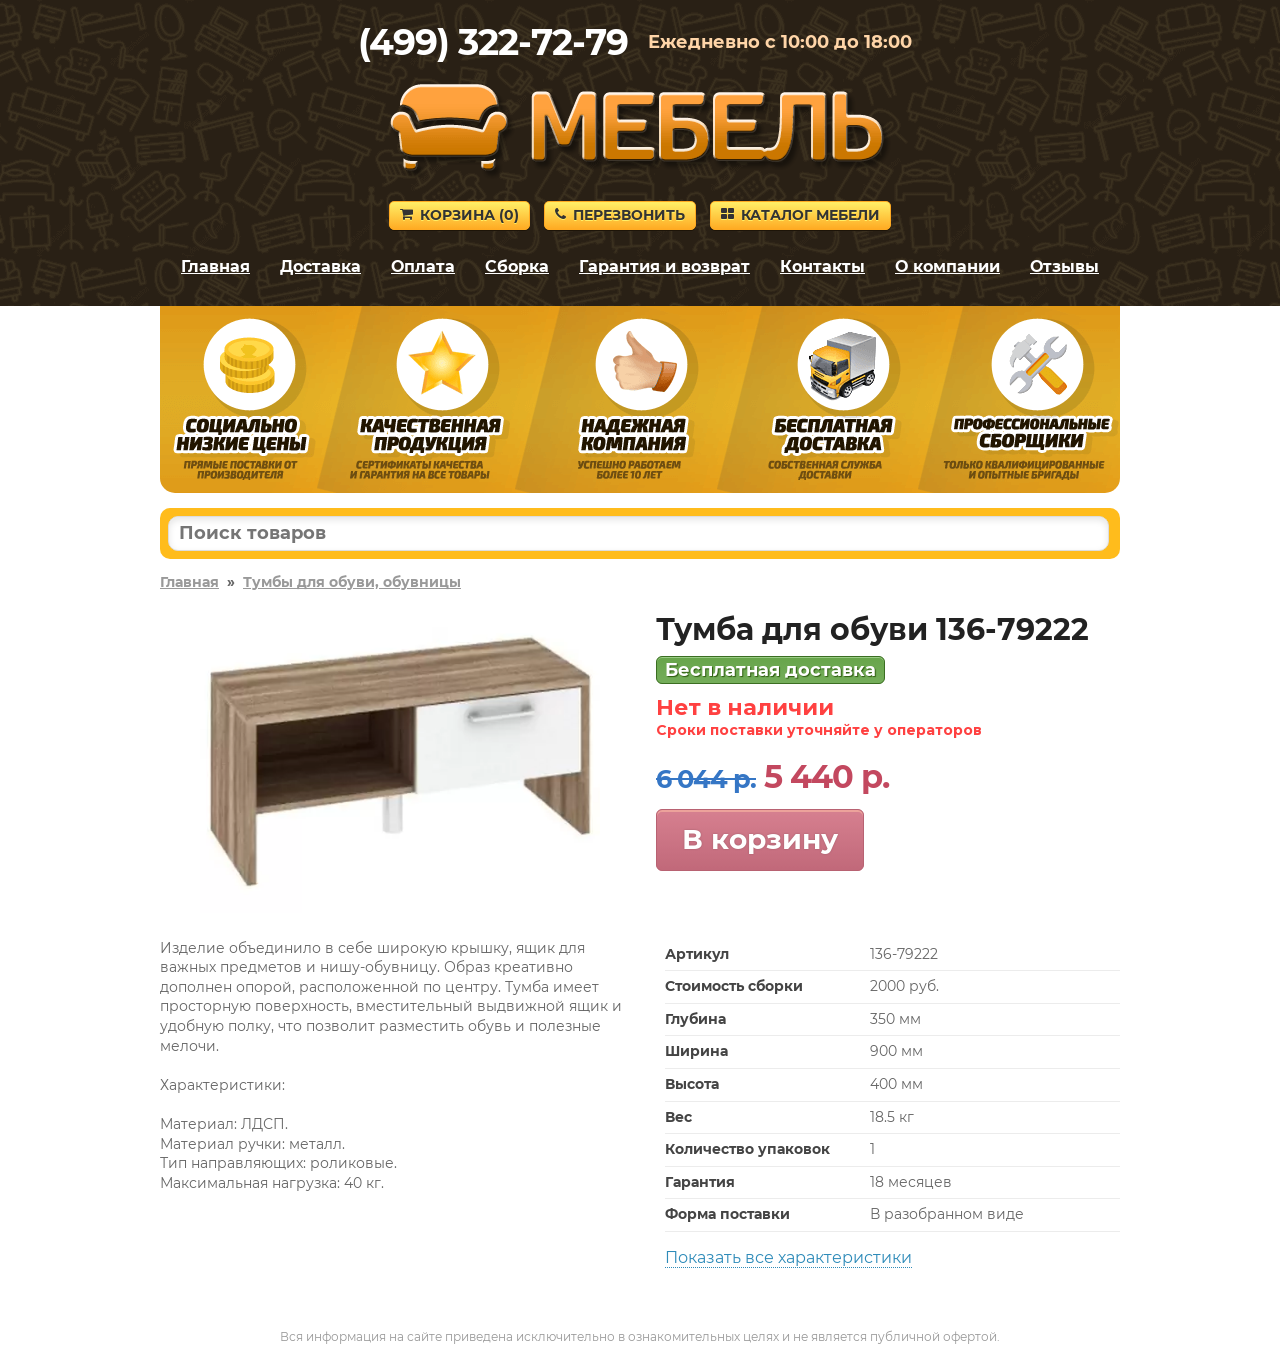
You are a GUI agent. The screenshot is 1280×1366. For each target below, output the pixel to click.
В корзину (760, 839)
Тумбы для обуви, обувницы (352, 582)
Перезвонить (620, 215)
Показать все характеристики (788, 1257)
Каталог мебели (800, 215)
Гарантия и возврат (664, 266)
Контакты (822, 266)
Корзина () (459, 215)
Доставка (320, 266)
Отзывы (1064, 266)
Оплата (423, 266)
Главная (215, 266)
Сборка (517, 266)
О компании (947, 266)
